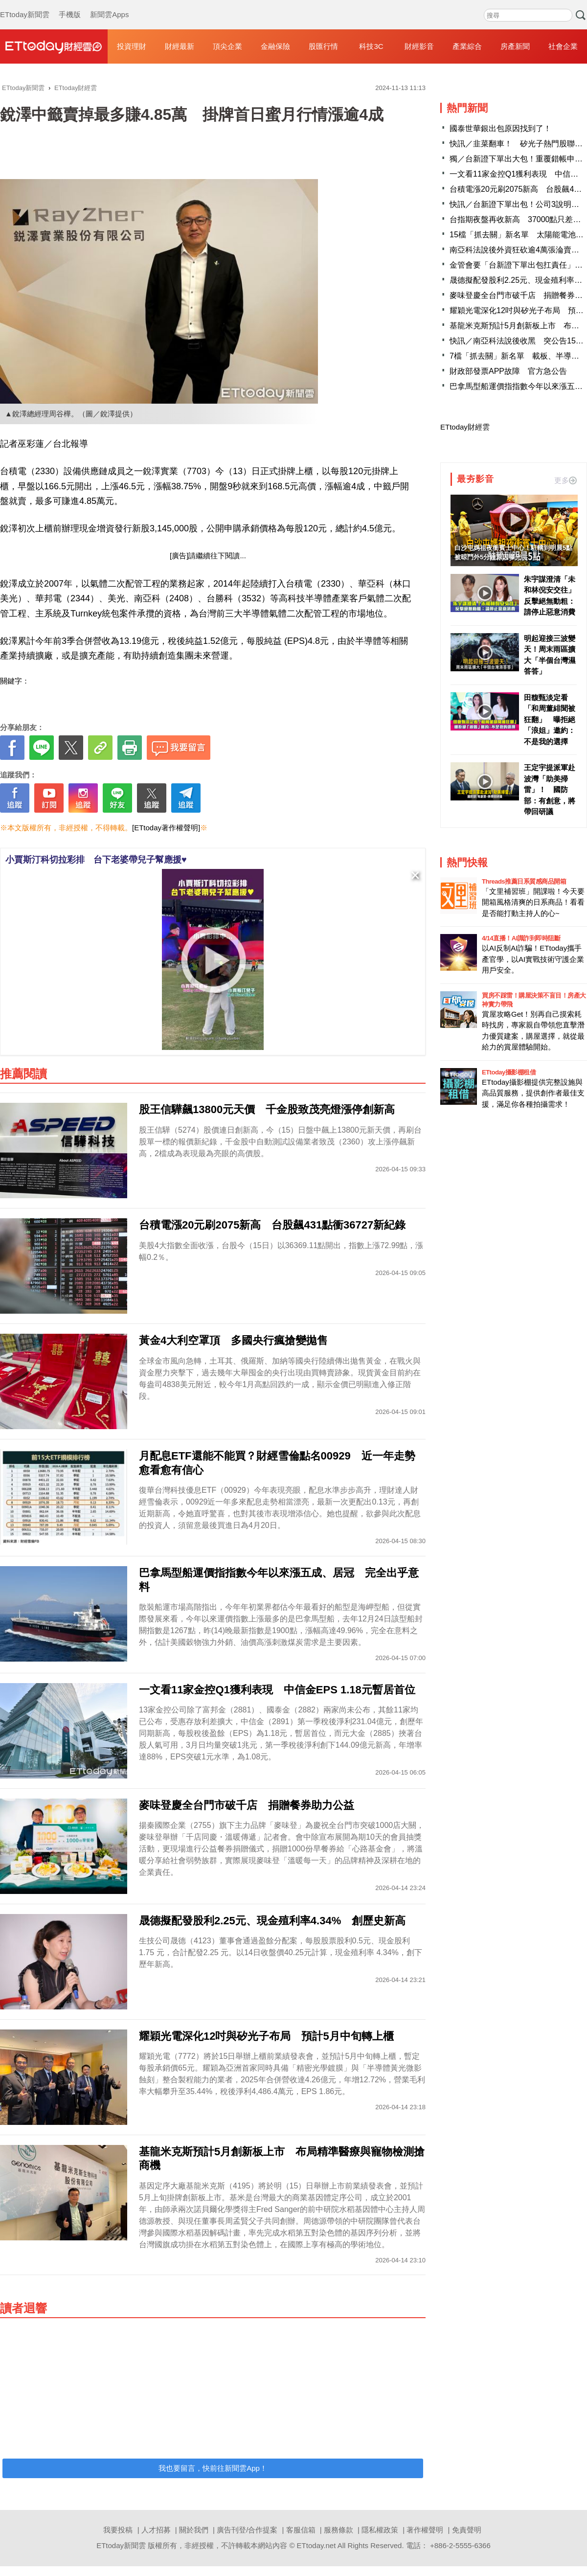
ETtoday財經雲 (465, 427)
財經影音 (419, 46)
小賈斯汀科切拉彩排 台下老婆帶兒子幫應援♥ (96, 860)
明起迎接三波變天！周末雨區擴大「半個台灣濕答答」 (549, 655)
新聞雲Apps (109, 5)
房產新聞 (515, 46)
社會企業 (563, 46)
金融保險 (275, 46)
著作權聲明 (424, 2530)
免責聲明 (466, 2530)
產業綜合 (467, 46)
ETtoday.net (316, 2545)
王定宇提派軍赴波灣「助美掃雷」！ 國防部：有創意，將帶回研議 (549, 789)
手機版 (70, 5)
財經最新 (179, 46)
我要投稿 (118, 2530)
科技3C (371, 46)
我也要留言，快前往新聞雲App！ (212, 2468)
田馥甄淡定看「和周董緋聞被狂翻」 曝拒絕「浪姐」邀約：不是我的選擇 (549, 719)
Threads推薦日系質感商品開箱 (524, 881)
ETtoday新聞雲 (24, 5)
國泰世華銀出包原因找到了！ (500, 128)
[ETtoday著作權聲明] (166, 827)
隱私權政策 (379, 2530)
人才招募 (156, 2530)
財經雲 (54, 46)
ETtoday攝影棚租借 (509, 1072)
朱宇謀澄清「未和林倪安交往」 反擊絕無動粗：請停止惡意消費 (550, 595)
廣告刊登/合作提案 (247, 2530)
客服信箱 (301, 2530)
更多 (565, 480)
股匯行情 (323, 46)
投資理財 (131, 46)
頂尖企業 (227, 46)
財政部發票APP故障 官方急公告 (508, 371)
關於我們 (193, 2530)
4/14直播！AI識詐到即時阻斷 (521, 938)
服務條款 (338, 2530)
